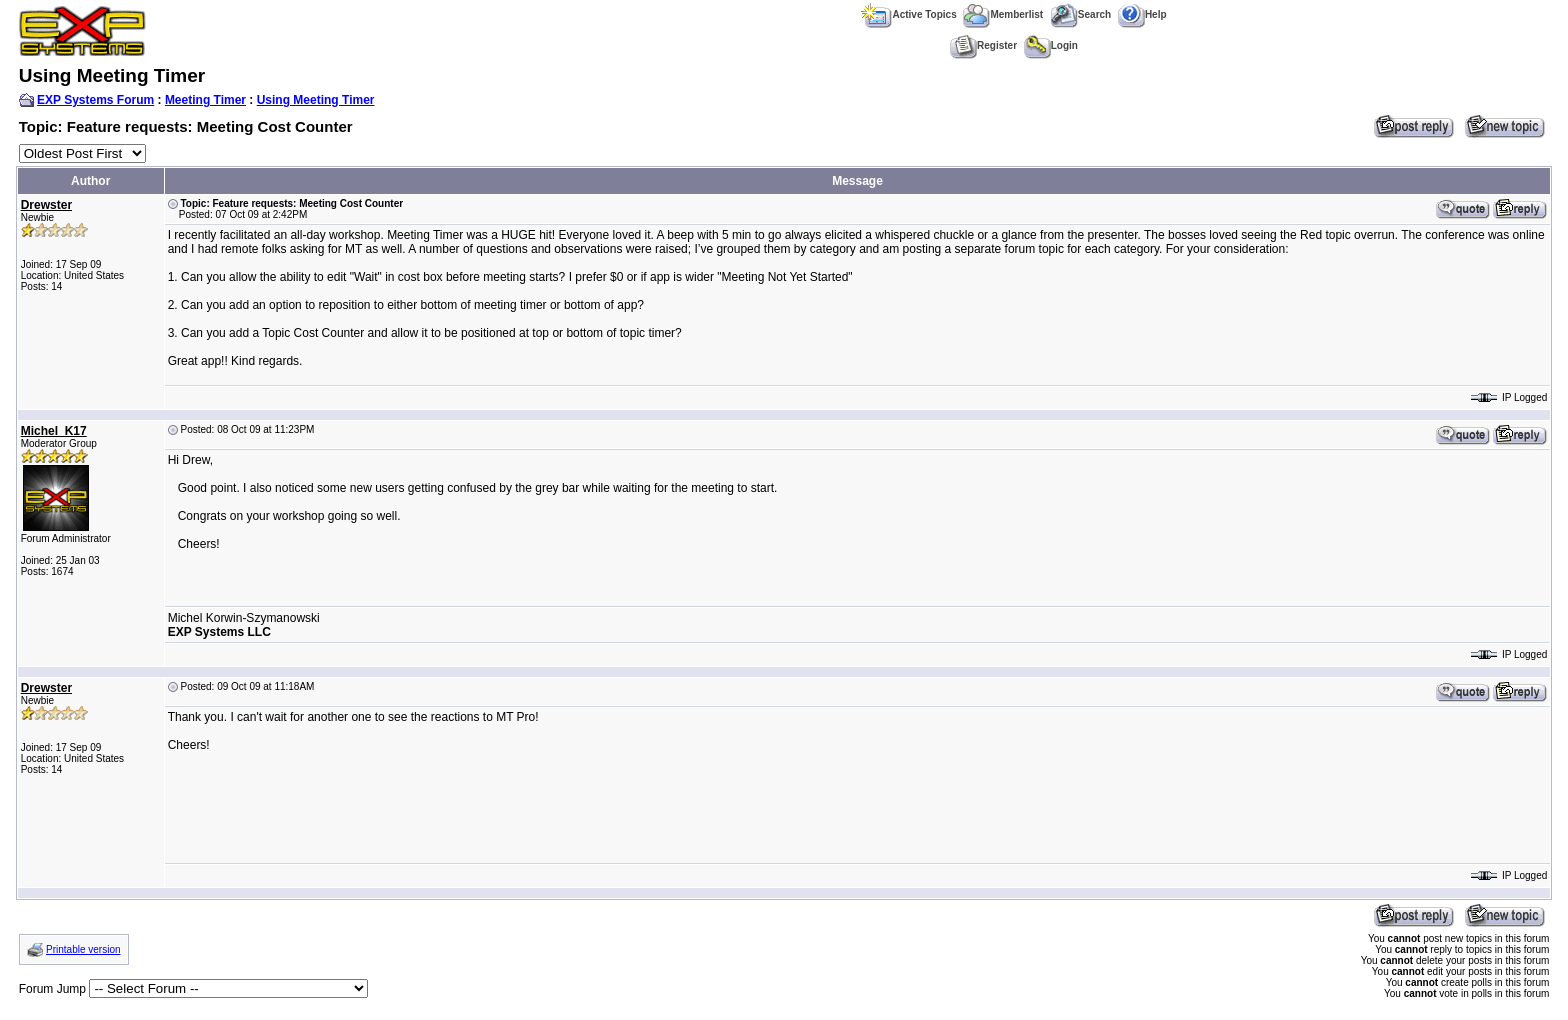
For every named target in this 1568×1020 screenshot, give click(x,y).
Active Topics (908, 14)
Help (1142, 14)
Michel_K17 (54, 431)
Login (1051, 45)
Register (983, 45)
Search (1080, 14)
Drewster (46, 205)
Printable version (83, 949)
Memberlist (1003, 14)
